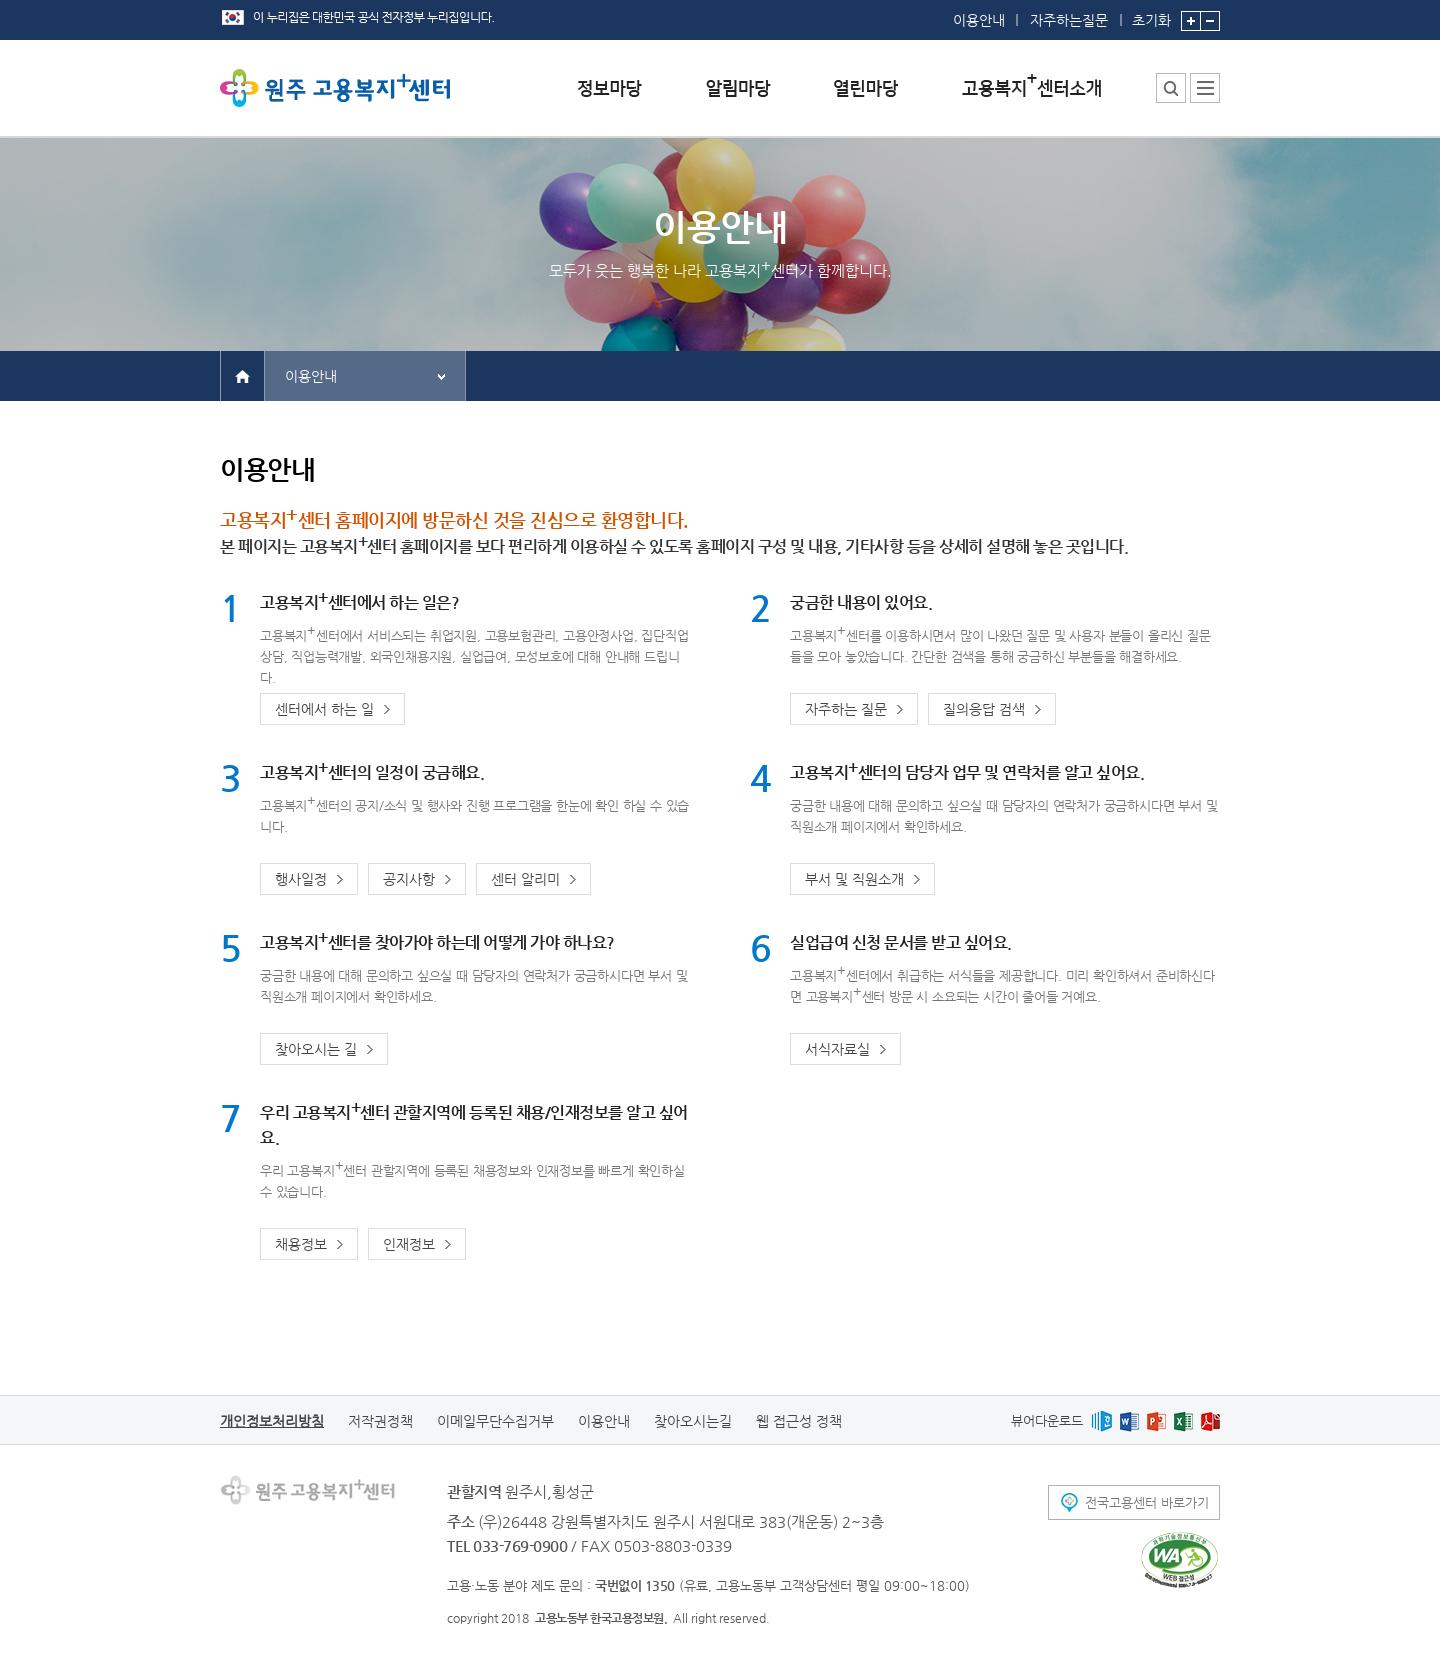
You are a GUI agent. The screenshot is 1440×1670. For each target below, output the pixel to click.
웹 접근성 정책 (799, 1421)
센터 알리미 (525, 879)
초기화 (1151, 14)
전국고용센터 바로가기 (1147, 1502)
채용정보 (301, 1244)
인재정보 (409, 1244)
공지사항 (409, 879)
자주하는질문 (1069, 20)
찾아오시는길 (693, 1421)
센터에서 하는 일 (324, 709)
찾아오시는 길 (316, 1049)
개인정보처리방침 (272, 1421)
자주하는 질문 (846, 709)
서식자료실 (837, 1049)
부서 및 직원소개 (854, 879)
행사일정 (301, 879)
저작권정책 (380, 1421)
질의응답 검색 (984, 709)
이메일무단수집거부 (495, 1421)
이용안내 (979, 20)
